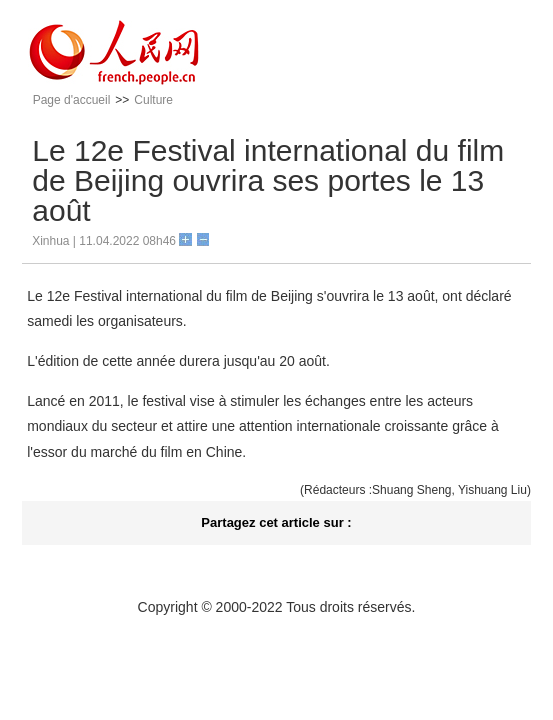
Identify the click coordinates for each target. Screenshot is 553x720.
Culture (153, 100)
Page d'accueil (72, 100)
